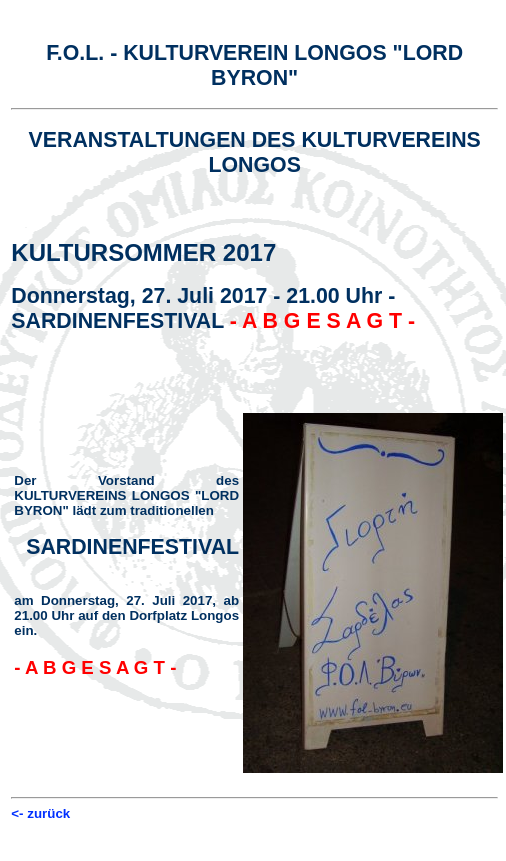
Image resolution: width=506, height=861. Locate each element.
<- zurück (40, 813)
